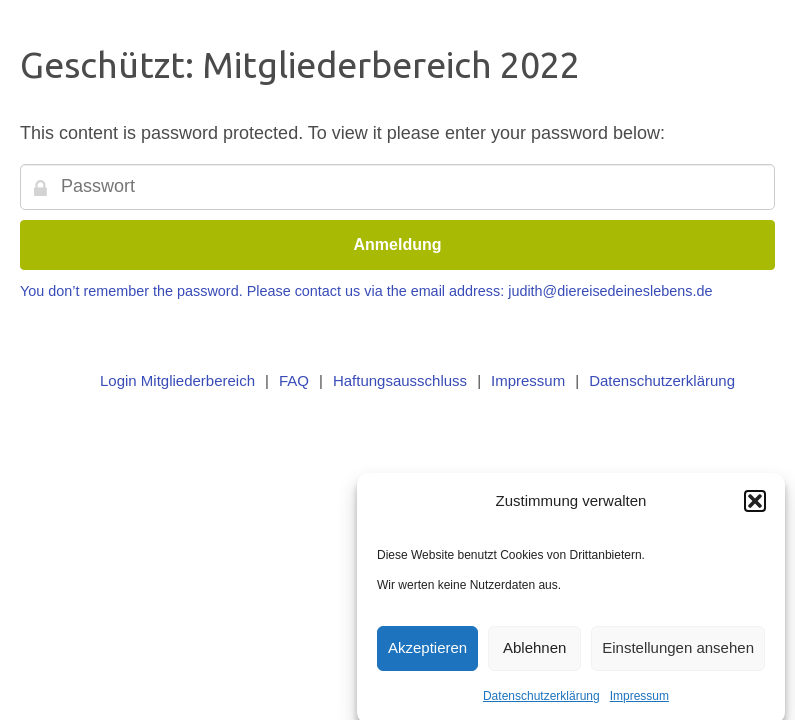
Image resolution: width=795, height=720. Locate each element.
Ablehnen (534, 651)
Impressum (639, 699)
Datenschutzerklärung (541, 699)
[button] (755, 504)
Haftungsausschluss (400, 380)
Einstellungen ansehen (678, 651)
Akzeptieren (427, 651)
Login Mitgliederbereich (177, 380)
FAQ (294, 380)
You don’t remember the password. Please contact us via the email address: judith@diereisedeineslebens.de (366, 291)
